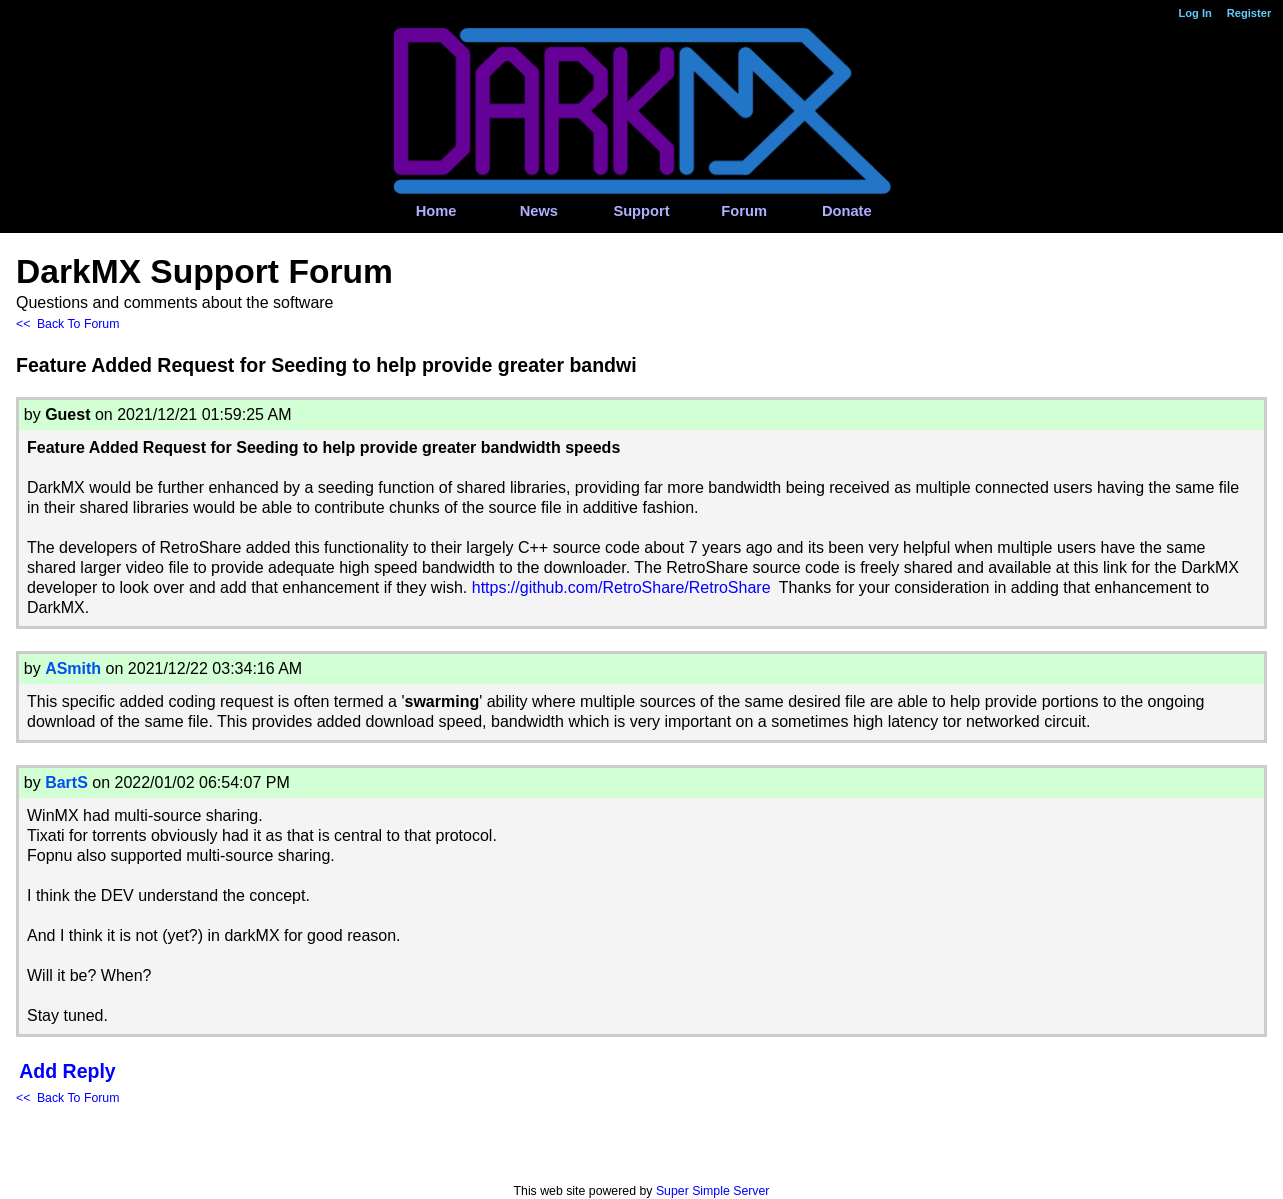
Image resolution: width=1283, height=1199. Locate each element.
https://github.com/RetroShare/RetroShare (621, 587)
